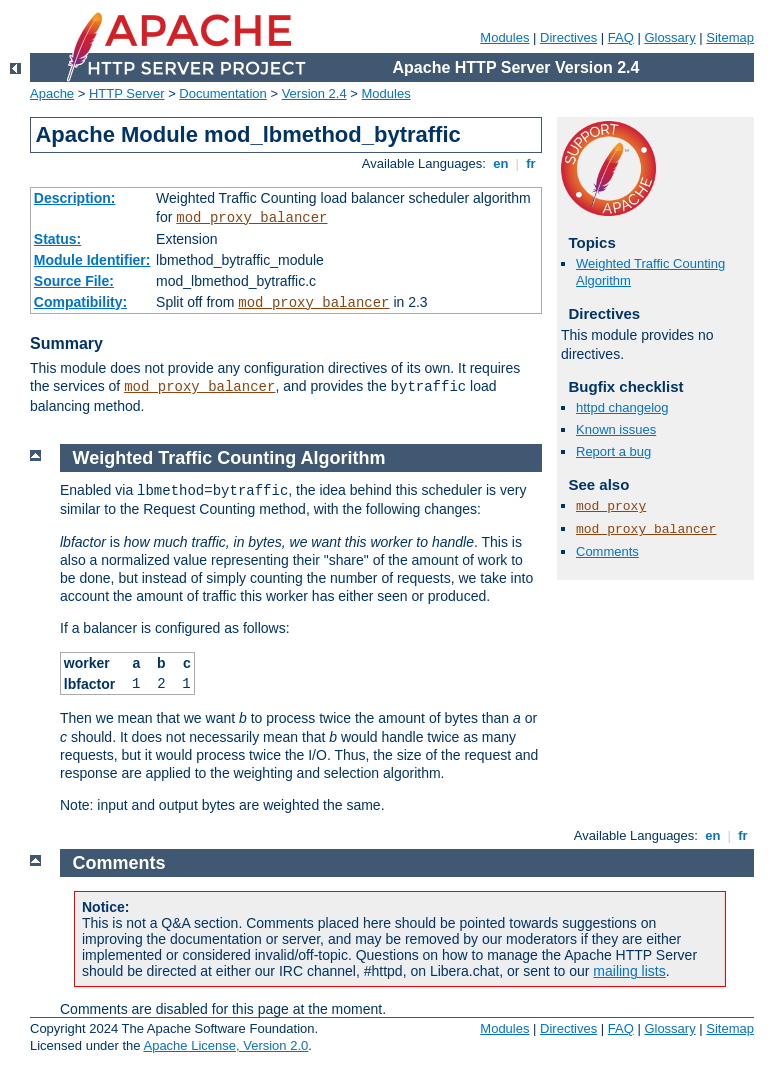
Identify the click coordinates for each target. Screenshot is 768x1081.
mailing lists (629, 971)
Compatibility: (80, 302)
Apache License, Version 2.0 (225, 1045)
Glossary (669, 37)
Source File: (74, 281)
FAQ (621, 37)
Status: (57, 239)
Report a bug (613, 451)
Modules (504, 37)
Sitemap (730, 37)
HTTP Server (127, 93)
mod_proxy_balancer (251, 218)
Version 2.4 (314, 93)
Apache (52, 93)
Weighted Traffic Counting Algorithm (229, 458)
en (501, 163)
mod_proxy (611, 506)
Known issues (616, 429)
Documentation (222, 93)
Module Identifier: (92, 260)
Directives (568, 37)
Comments (607, 551)
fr (531, 163)
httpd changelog (622, 407)
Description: (75, 198)
